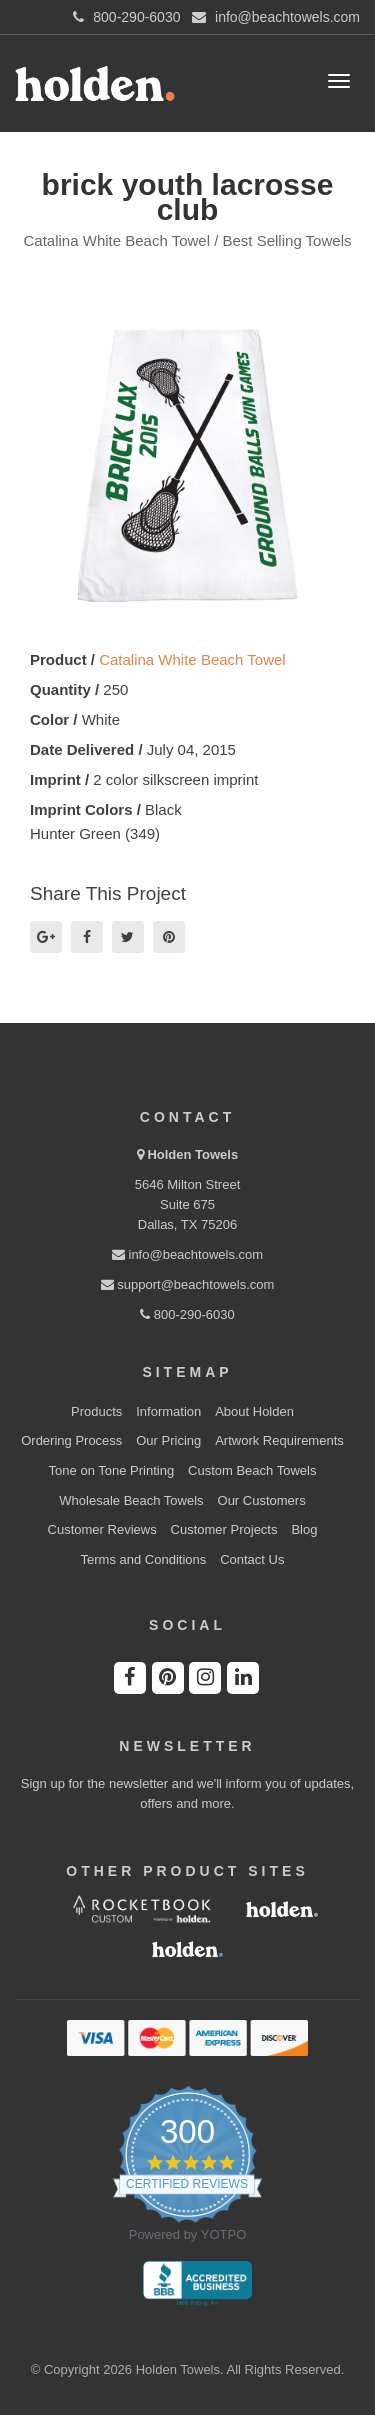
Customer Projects (224, 1529)
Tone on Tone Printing (112, 1470)
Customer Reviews (102, 1529)
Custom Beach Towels (252, 1470)
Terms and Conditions (144, 1559)
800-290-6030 (187, 1314)
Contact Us (252, 1559)
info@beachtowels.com (187, 1254)
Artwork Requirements (279, 1440)
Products (96, 1411)
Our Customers (262, 1500)
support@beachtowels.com (188, 1284)
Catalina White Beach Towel (192, 659)
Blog (304, 1529)
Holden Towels (192, 1154)
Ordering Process (71, 1440)
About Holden (254, 1411)
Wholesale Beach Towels (131, 1500)
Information (168, 1411)
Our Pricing (168, 1440)
